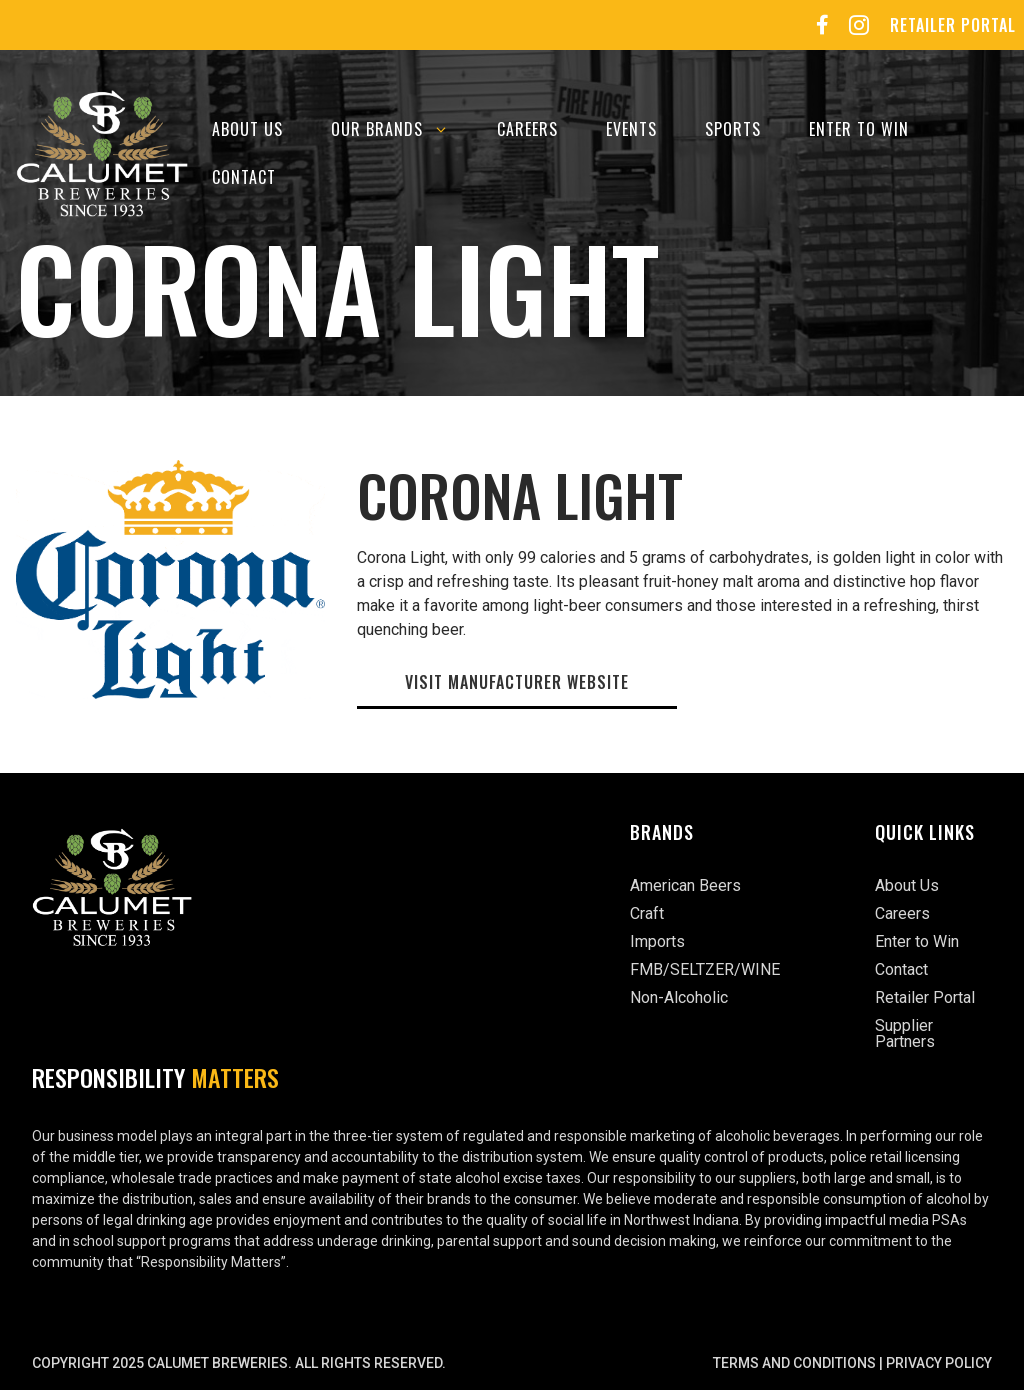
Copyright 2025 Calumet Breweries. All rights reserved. (239, 1363)
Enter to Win (859, 129)
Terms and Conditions (794, 1363)
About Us (247, 129)
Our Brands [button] (402, 129)
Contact (244, 177)
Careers (527, 129)
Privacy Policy (939, 1363)
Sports (733, 129)
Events (631, 129)
